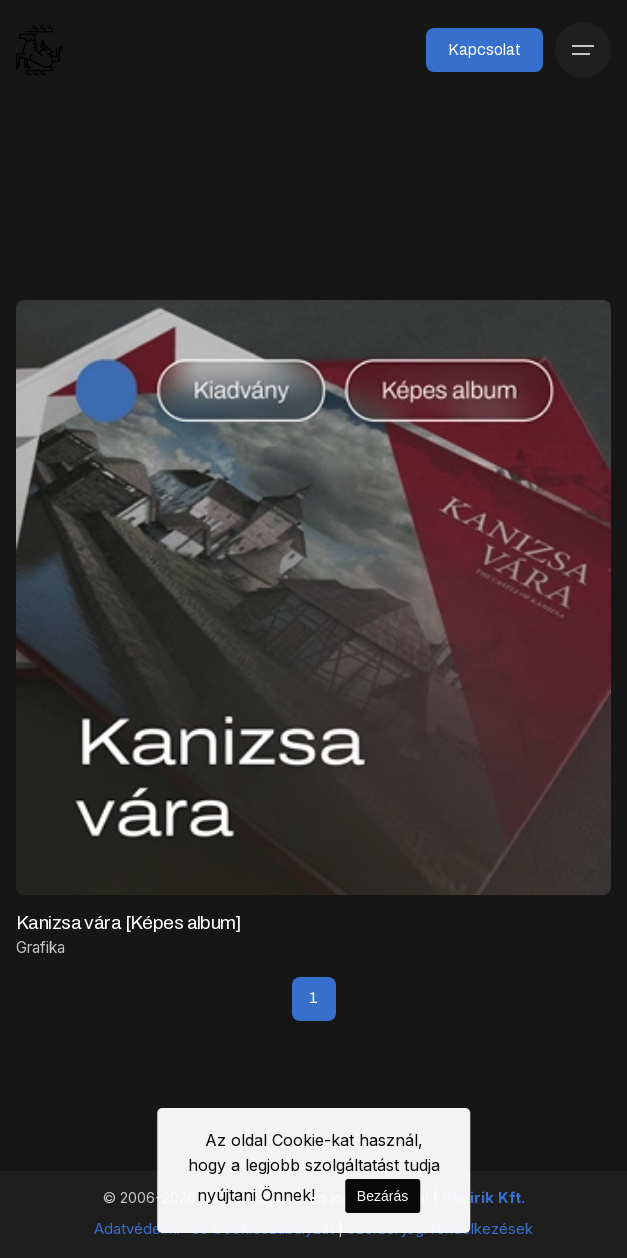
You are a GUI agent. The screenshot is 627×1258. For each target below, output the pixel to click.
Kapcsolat (484, 49)
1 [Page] (313, 997)
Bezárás (382, 1196)
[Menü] (583, 50)
